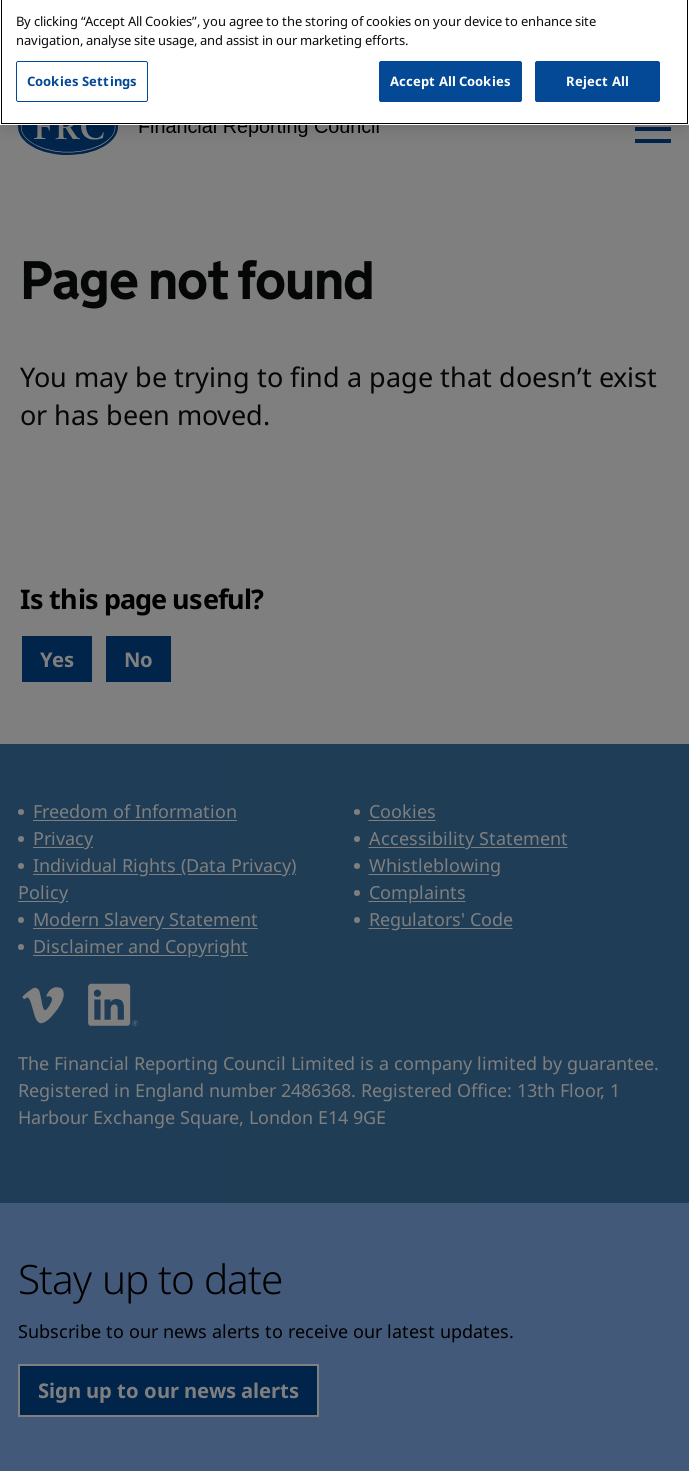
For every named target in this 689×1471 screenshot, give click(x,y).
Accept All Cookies (450, 68)
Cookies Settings (82, 68)
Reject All (597, 68)
